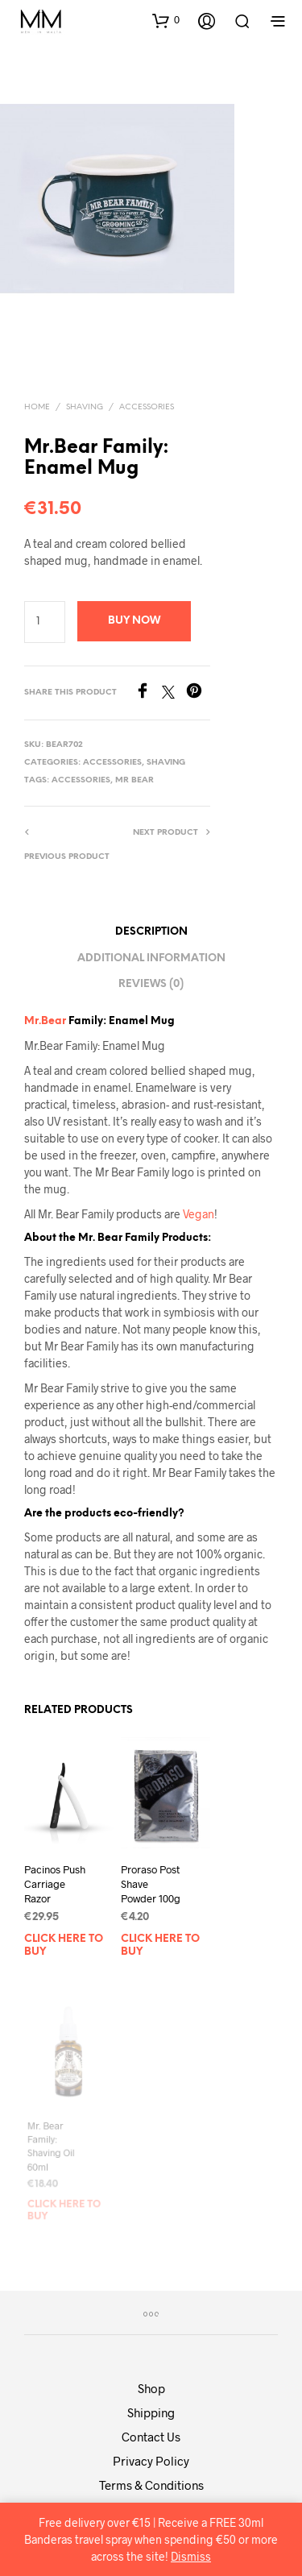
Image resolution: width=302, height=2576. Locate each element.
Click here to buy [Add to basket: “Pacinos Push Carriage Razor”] (63, 1946)
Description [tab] (151, 932)
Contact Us (151, 2436)
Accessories (146, 407)
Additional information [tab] (151, 958)
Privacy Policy (151, 2461)
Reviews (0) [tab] (151, 984)
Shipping (151, 2412)
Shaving (84, 407)
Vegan (198, 1214)
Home (37, 407)
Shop (151, 2388)
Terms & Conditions (151, 2485)
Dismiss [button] (191, 2556)
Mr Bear (134, 780)
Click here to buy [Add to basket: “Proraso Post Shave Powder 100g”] (160, 1940)
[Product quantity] (44, 622)
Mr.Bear (45, 1021)
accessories (81, 780)
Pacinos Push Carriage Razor (54, 1884)
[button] (166, 20)
